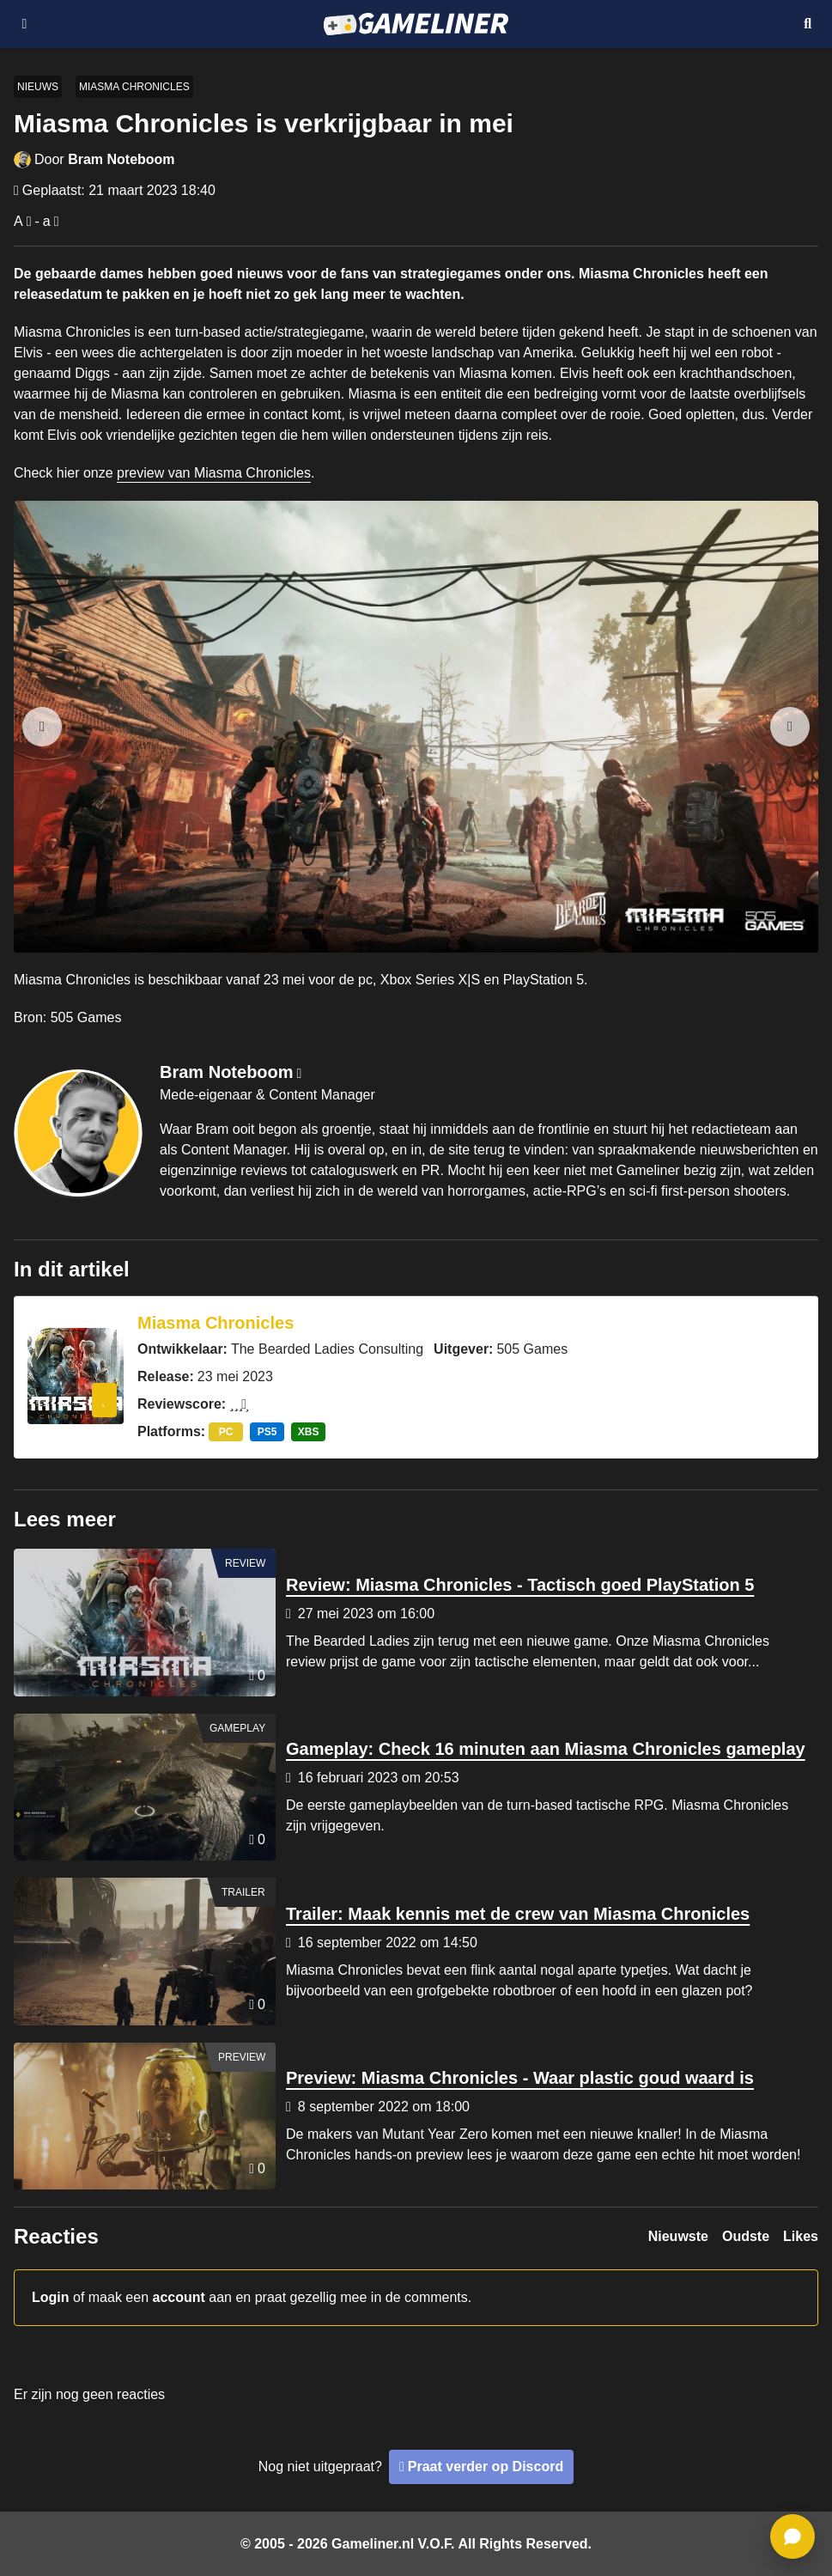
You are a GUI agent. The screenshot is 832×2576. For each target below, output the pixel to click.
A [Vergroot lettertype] (18, 221)
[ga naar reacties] (792, 2536)
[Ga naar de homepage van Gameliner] (416, 24)
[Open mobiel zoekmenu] (807, 24)
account (179, 2297)
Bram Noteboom (121, 159)
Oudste (745, 2236)
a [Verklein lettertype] (47, 221)
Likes (800, 2236)
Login (51, 2297)
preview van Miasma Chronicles (214, 473)
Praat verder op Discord (485, 2466)
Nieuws (37, 87)
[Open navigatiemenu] (24, 24)
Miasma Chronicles (134, 87)
